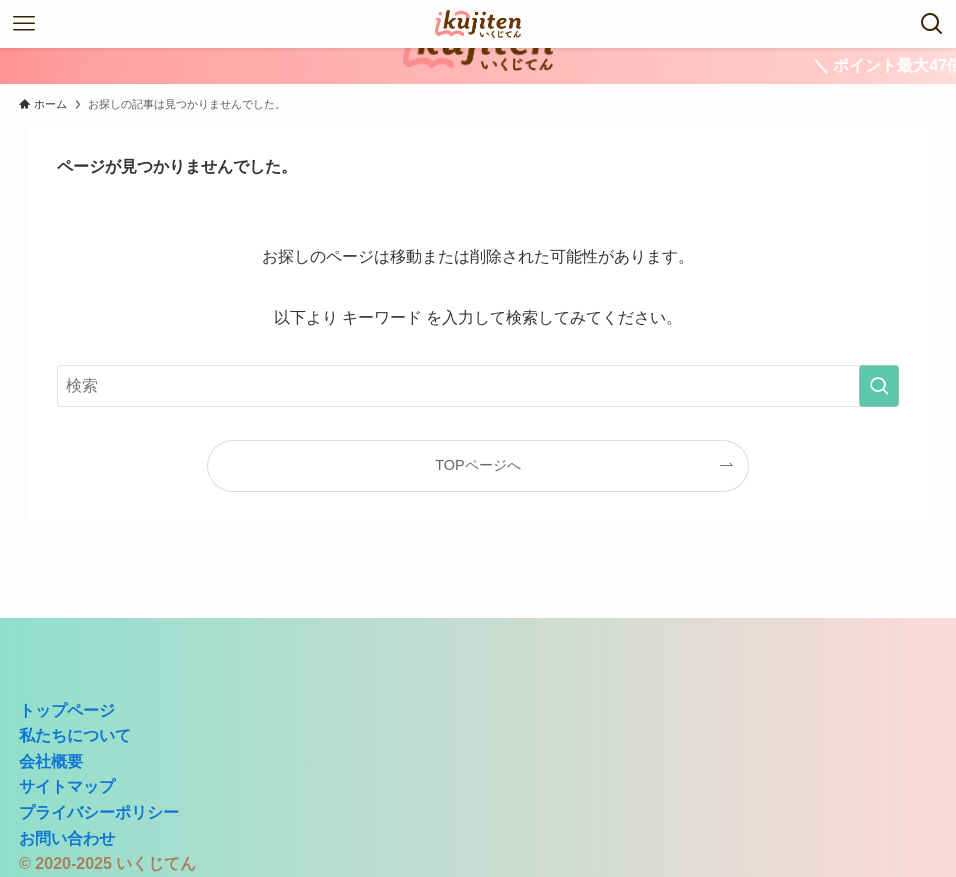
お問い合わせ (67, 838)
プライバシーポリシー (99, 812)
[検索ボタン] (932, 24)
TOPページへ (477, 465)
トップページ (67, 710)
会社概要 (51, 761)
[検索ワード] (478, 386)
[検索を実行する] (879, 386)
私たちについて (75, 735)
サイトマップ (67, 786)
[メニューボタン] (24, 24)
